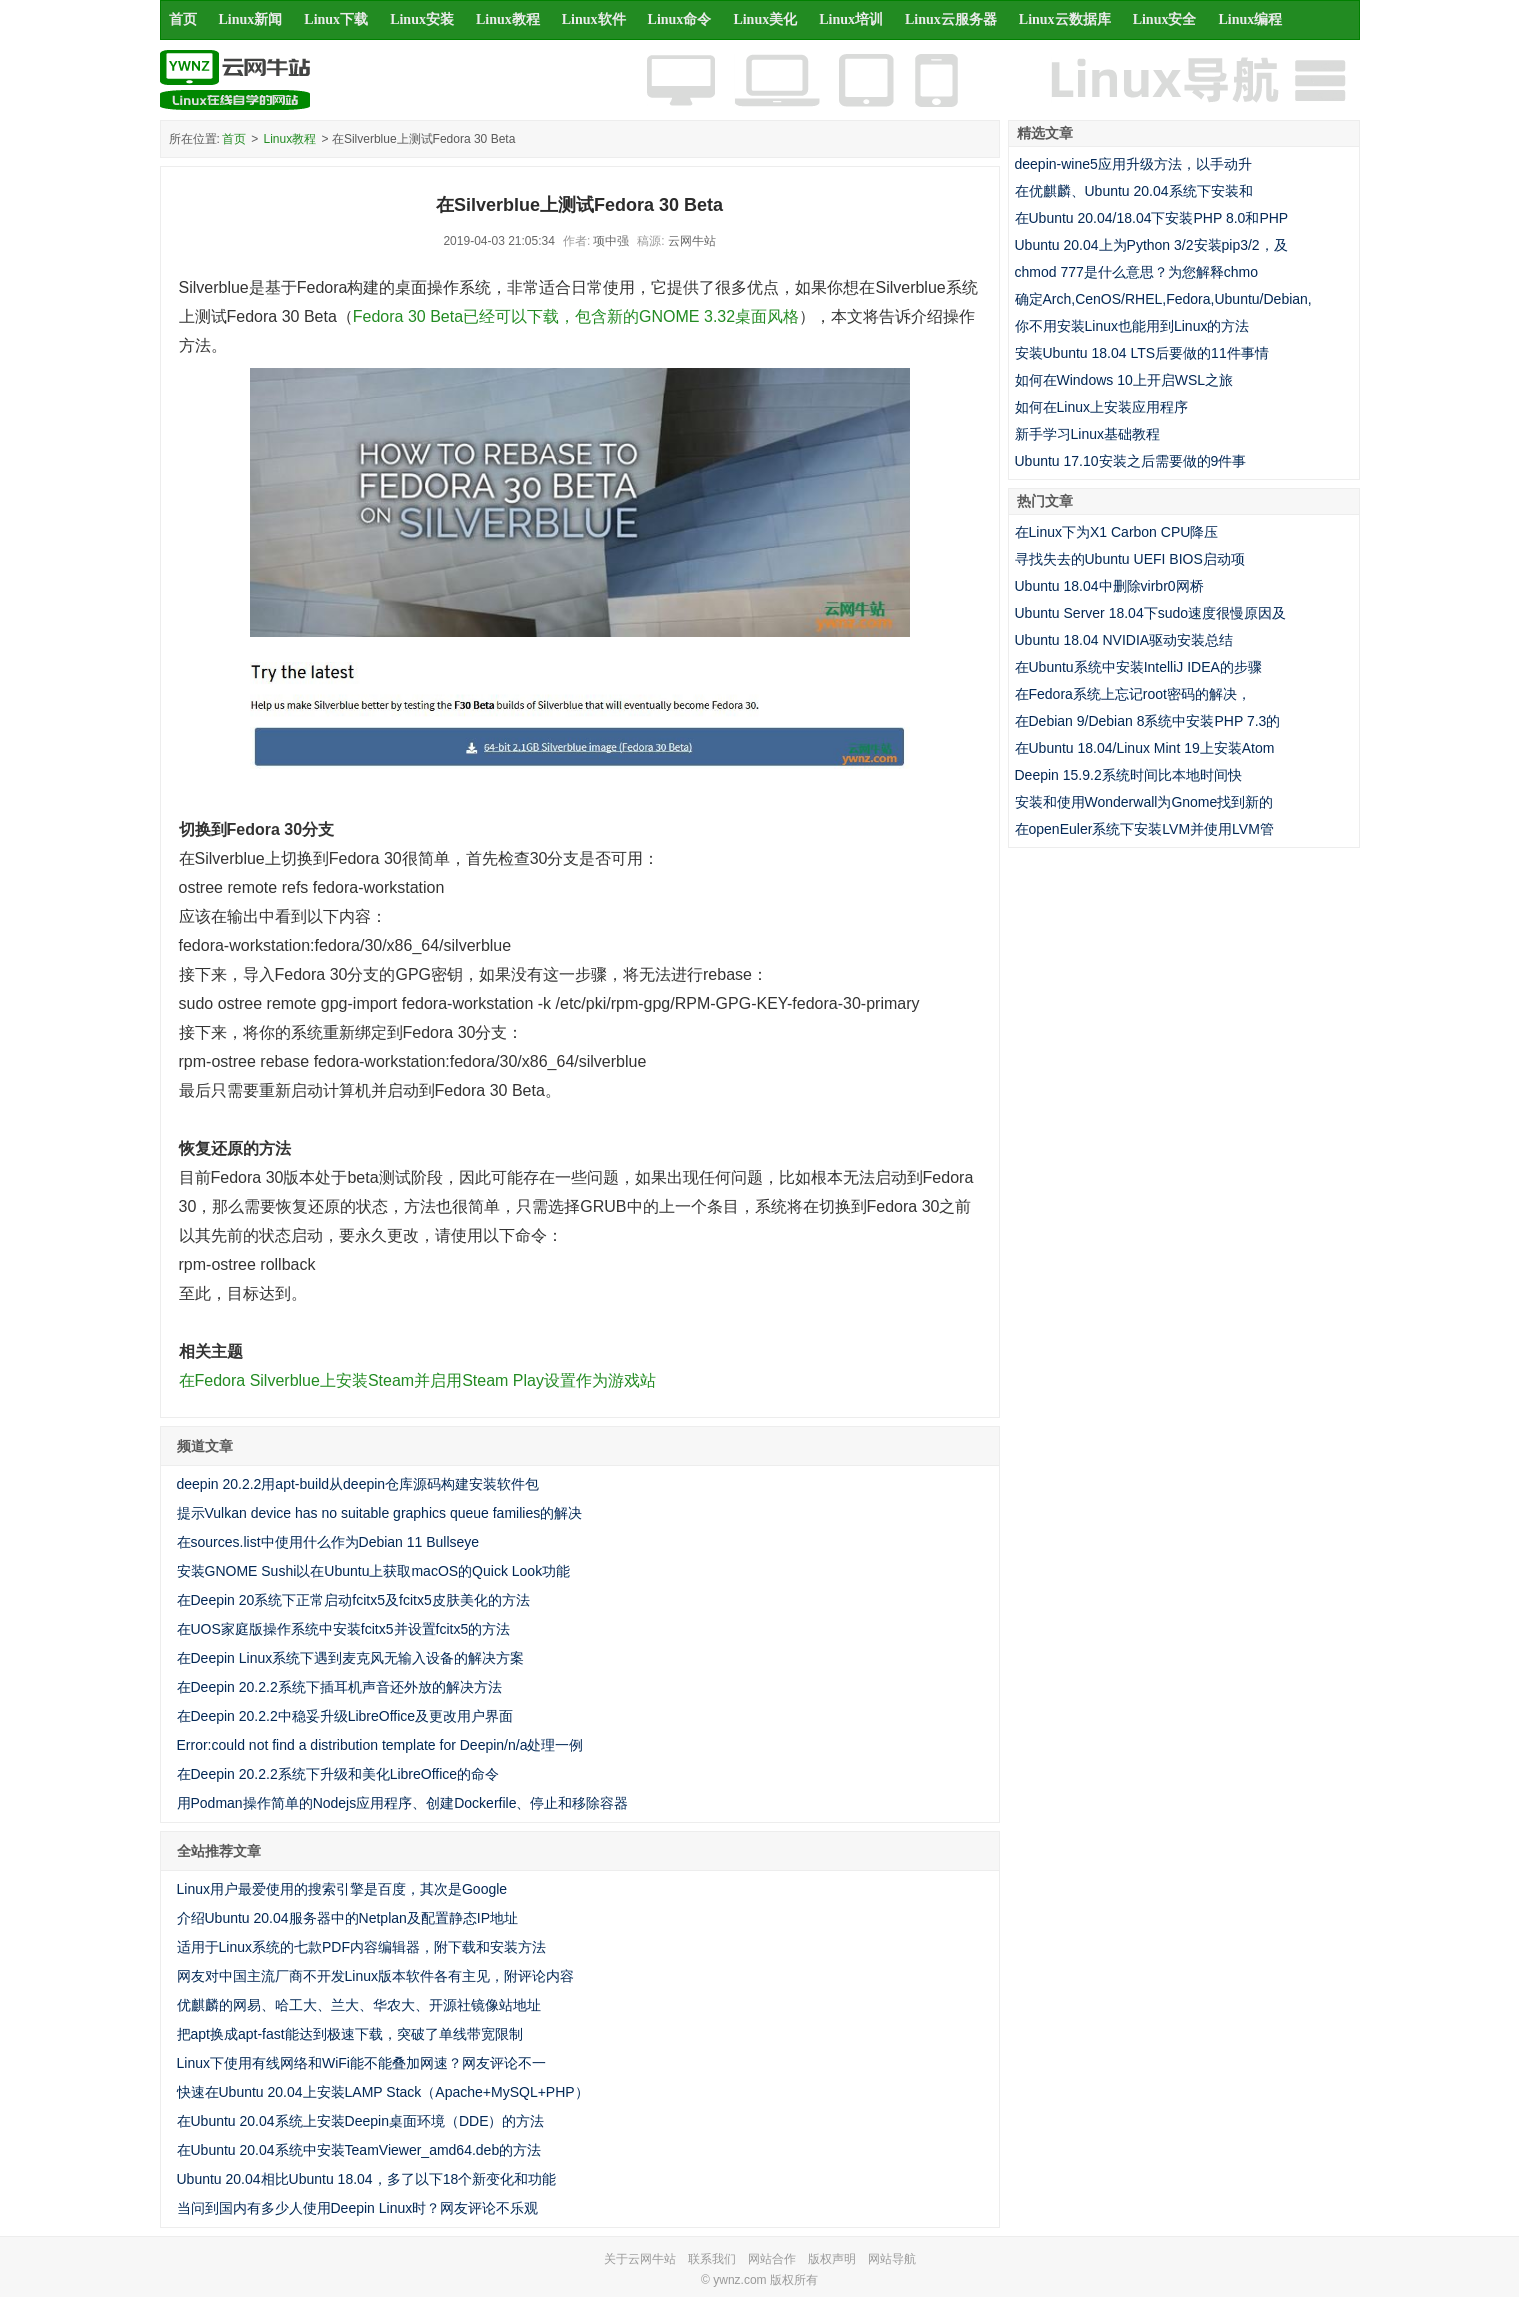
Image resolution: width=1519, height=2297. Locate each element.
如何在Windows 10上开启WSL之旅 (1124, 380)
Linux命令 (680, 19)
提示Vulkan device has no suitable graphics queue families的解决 (380, 1513)
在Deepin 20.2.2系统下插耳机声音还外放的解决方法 (339, 1687)
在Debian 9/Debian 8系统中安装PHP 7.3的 (1148, 721)
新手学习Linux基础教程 (1087, 434)
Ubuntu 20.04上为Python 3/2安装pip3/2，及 (1151, 245)
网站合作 (772, 2259)
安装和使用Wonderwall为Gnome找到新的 (1144, 802)
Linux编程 (1250, 19)
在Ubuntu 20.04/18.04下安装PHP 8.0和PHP (1152, 218)
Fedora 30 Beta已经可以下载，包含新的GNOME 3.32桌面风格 (576, 316)
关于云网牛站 (640, 2259)
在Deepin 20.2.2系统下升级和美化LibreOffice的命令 (338, 1774)
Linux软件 (594, 19)
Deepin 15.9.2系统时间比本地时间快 (1128, 775)
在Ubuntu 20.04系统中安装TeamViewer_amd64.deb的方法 (359, 2150)
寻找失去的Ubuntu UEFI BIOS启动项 (1130, 559)
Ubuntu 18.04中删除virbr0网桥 (1109, 586)
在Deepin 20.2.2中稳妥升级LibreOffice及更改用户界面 (345, 1716)
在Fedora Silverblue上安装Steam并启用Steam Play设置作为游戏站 (417, 1380)
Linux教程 (508, 19)
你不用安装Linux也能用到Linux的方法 (1132, 326)
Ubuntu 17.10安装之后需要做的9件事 (1131, 461)
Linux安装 (422, 19)
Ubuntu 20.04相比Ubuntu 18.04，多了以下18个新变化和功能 (367, 2179)
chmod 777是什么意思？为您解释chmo (1137, 272)
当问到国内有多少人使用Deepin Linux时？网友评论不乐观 (358, 2208)
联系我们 (712, 2259)
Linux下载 (336, 19)
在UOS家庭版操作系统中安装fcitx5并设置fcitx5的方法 (344, 1629)
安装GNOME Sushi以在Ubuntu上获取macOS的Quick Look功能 (374, 1571)
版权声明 (832, 2259)
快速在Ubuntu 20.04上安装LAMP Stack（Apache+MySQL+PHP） (383, 2092)
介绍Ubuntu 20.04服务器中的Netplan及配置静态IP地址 (348, 1918)
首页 (183, 19)
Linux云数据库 (1065, 19)
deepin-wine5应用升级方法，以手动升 (1133, 164)
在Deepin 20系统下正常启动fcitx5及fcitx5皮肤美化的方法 (353, 1600)
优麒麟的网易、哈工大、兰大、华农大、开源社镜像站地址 (359, 2005)
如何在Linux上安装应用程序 (1101, 407)
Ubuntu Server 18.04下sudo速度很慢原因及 (1151, 613)
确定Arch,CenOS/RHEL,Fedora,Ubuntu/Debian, (1163, 299)
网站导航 (892, 2259)
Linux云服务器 (951, 19)
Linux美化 (765, 19)
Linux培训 (851, 19)
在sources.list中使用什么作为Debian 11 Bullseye (328, 1542)
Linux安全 (1165, 19)
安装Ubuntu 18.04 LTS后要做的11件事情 (1142, 353)
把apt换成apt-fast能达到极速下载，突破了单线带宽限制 (350, 2034)
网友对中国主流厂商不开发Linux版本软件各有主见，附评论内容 (375, 1976)
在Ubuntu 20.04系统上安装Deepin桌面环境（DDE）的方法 (361, 2121)
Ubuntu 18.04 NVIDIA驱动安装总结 (1124, 640)
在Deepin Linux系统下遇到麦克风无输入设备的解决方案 (351, 1658)
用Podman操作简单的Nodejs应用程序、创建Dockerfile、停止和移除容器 (403, 1803)
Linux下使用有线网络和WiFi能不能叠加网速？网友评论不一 (361, 2063)
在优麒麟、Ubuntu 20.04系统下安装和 (1134, 191)
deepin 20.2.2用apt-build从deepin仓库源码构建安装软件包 (358, 1484)
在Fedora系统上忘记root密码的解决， (1133, 694)
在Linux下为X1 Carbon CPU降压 (1117, 532)
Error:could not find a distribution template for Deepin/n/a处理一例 (380, 1745)
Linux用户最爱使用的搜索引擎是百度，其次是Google (342, 1889)
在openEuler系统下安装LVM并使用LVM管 (1144, 829)
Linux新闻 (251, 19)
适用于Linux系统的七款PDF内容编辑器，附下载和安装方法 (361, 1947)
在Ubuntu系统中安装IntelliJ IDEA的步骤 (1138, 667)
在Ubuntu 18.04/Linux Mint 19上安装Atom (1145, 748)
